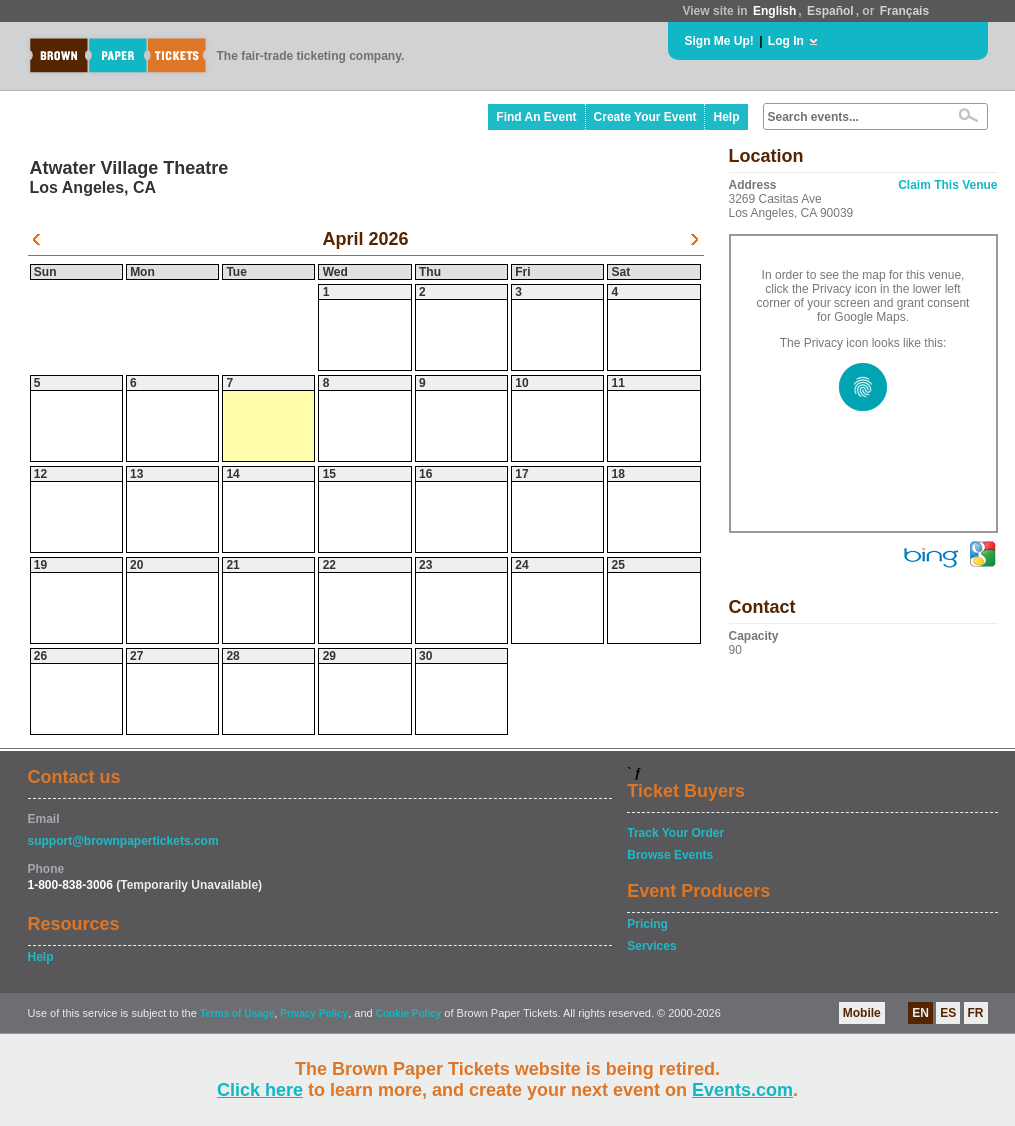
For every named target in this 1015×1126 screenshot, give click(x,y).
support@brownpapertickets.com (123, 841)
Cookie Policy (409, 1013)
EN (920, 1013)
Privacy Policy (314, 1013)
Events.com (742, 1090)
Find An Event (536, 117)
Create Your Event (645, 117)
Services (651, 946)
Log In (786, 41)
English (774, 11)
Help (726, 117)
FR (976, 1013)
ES (948, 1013)
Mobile (862, 1013)
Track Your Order (675, 833)
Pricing (647, 924)
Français (904, 11)
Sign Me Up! (719, 41)
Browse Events (670, 855)
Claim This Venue (947, 185)
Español (830, 11)
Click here (260, 1090)
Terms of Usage (237, 1013)
